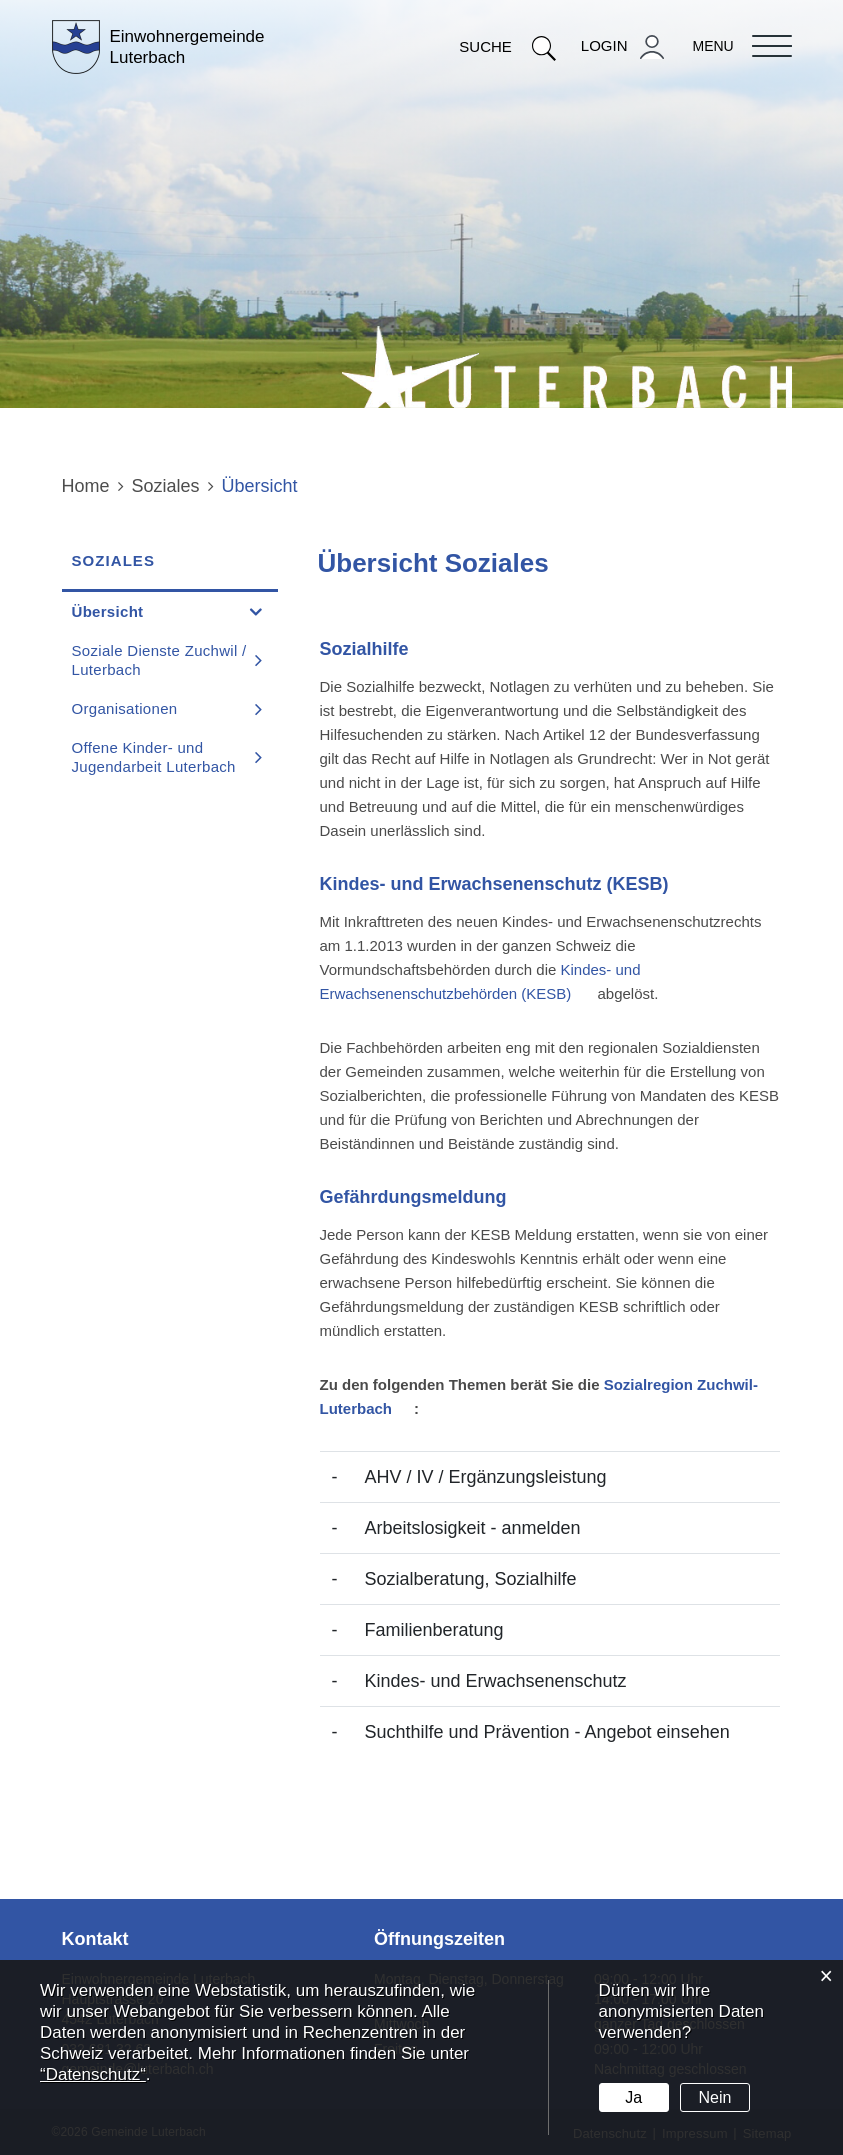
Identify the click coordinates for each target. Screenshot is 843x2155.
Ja (633, 2097)
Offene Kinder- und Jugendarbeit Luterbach (154, 757)
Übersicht (155, 611)
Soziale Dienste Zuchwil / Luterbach (159, 660)
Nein (715, 2097)
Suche (507, 46)
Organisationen (125, 708)
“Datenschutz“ (93, 2074)
